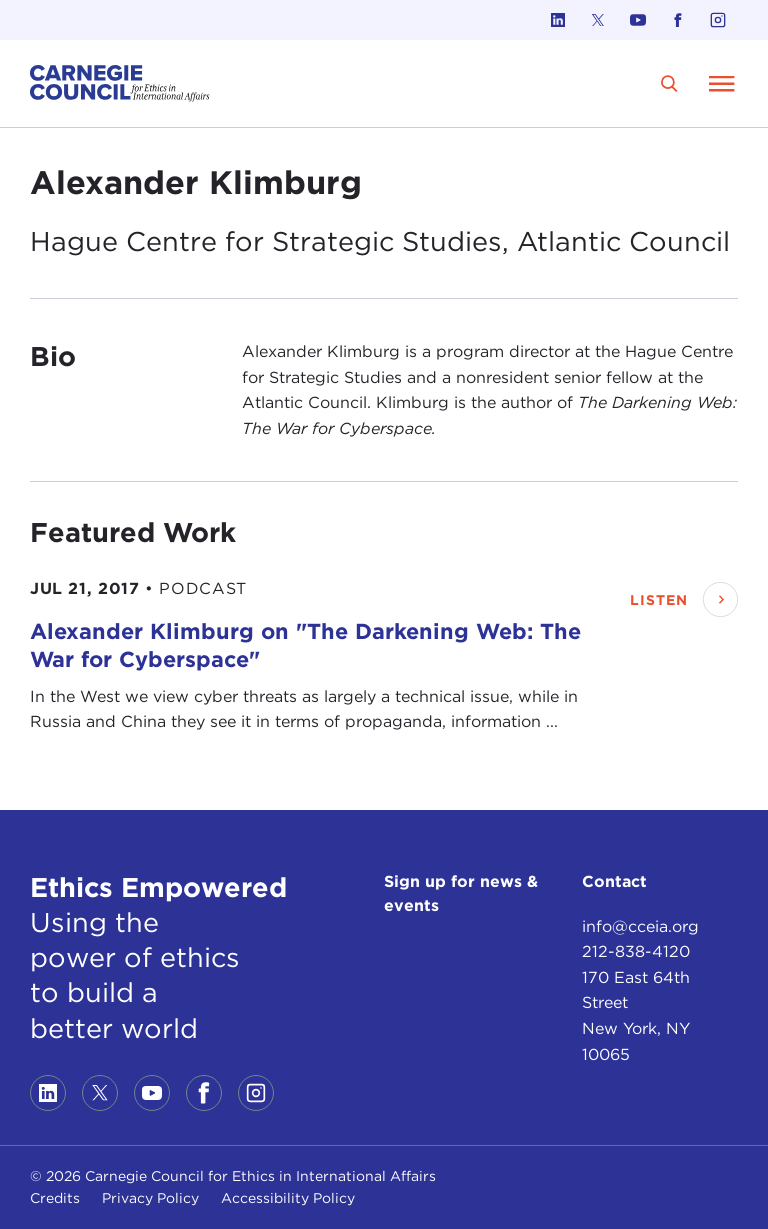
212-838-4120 (636, 951)
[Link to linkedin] (558, 20)
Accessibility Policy (288, 1198)
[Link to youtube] (638, 20)
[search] (669, 83)
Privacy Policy (150, 1198)
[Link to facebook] (678, 20)
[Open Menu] (722, 83)
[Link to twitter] (598, 20)
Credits (55, 1198)
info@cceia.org (640, 926)
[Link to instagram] (718, 20)
